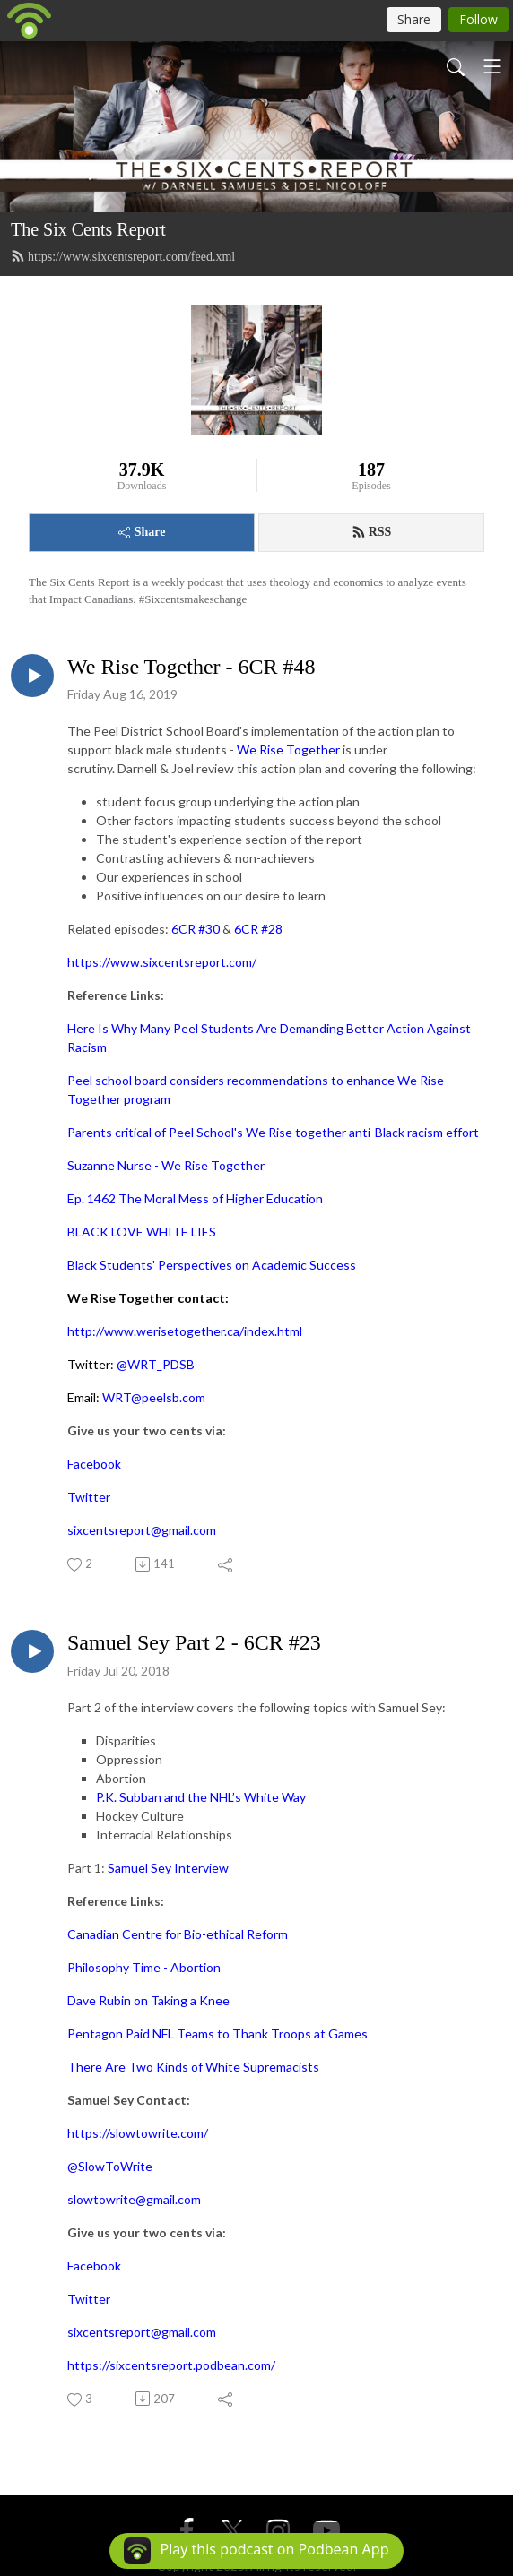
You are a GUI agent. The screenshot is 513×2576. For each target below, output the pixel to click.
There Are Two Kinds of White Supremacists (193, 2066)
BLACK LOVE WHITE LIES (141, 1231)
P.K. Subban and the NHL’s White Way (201, 1797)
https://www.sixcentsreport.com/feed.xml (123, 256)
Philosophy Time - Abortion (144, 1967)
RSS (372, 532)
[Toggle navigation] (492, 66)
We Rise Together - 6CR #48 (191, 666)
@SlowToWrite (109, 2166)
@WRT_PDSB (156, 1364)
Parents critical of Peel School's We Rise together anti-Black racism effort (273, 1132)
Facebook (94, 1463)
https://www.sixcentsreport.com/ (161, 961)
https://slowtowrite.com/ (137, 2133)
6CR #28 (258, 928)
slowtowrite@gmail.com (134, 2199)
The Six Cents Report (88, 229)
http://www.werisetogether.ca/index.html (184, 1331)
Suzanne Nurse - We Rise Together (166, 1165)
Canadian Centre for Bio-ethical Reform (177, 1934)
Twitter (88, 1496)
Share (142, 531)
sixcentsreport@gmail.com (141, 1530)
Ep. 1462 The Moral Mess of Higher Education (195, 1198)
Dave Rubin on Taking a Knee (148, 2000)
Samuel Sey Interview (168, 1867)
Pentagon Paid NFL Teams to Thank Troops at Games (217, 2033)
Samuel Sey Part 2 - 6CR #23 (194, 1642)
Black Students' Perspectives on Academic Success (211, 1264)
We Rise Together (288, 749)
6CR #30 (195, 928)
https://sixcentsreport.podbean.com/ (171, 2365)
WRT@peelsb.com (153, 1397)
